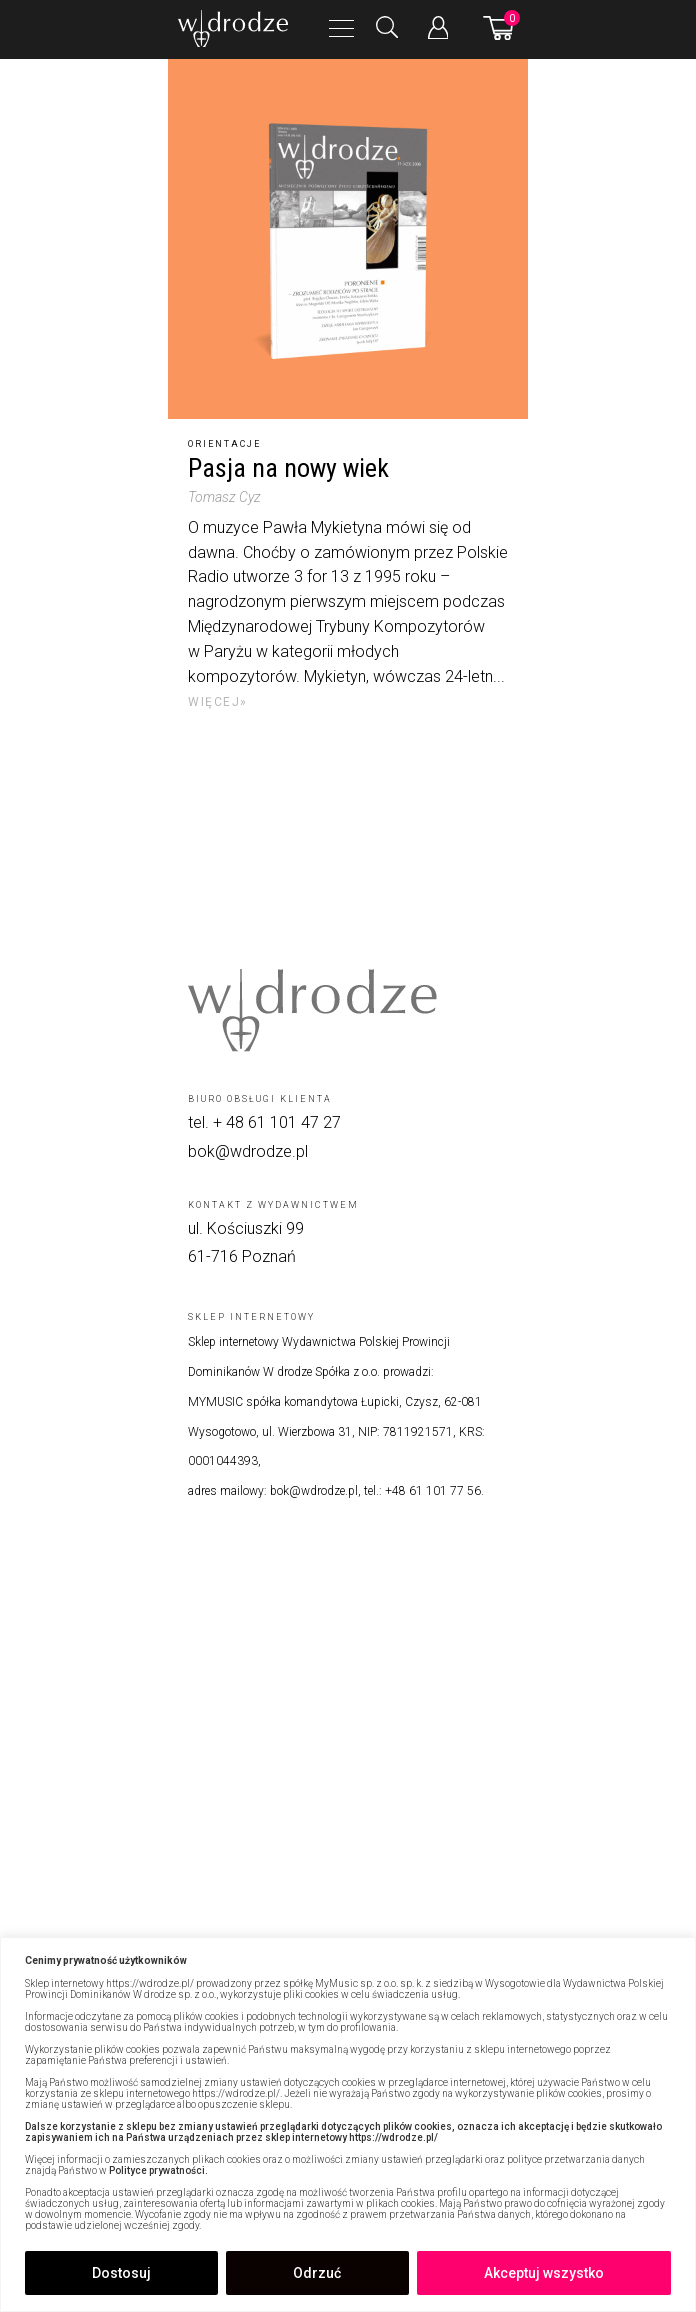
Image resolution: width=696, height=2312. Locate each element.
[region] (348, 2124)
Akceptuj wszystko (544, 2273)
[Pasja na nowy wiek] (348, 239)
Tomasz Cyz (224, 497)
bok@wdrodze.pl (248, 1151)
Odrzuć (317, 2273)
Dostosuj (121, 2273)
